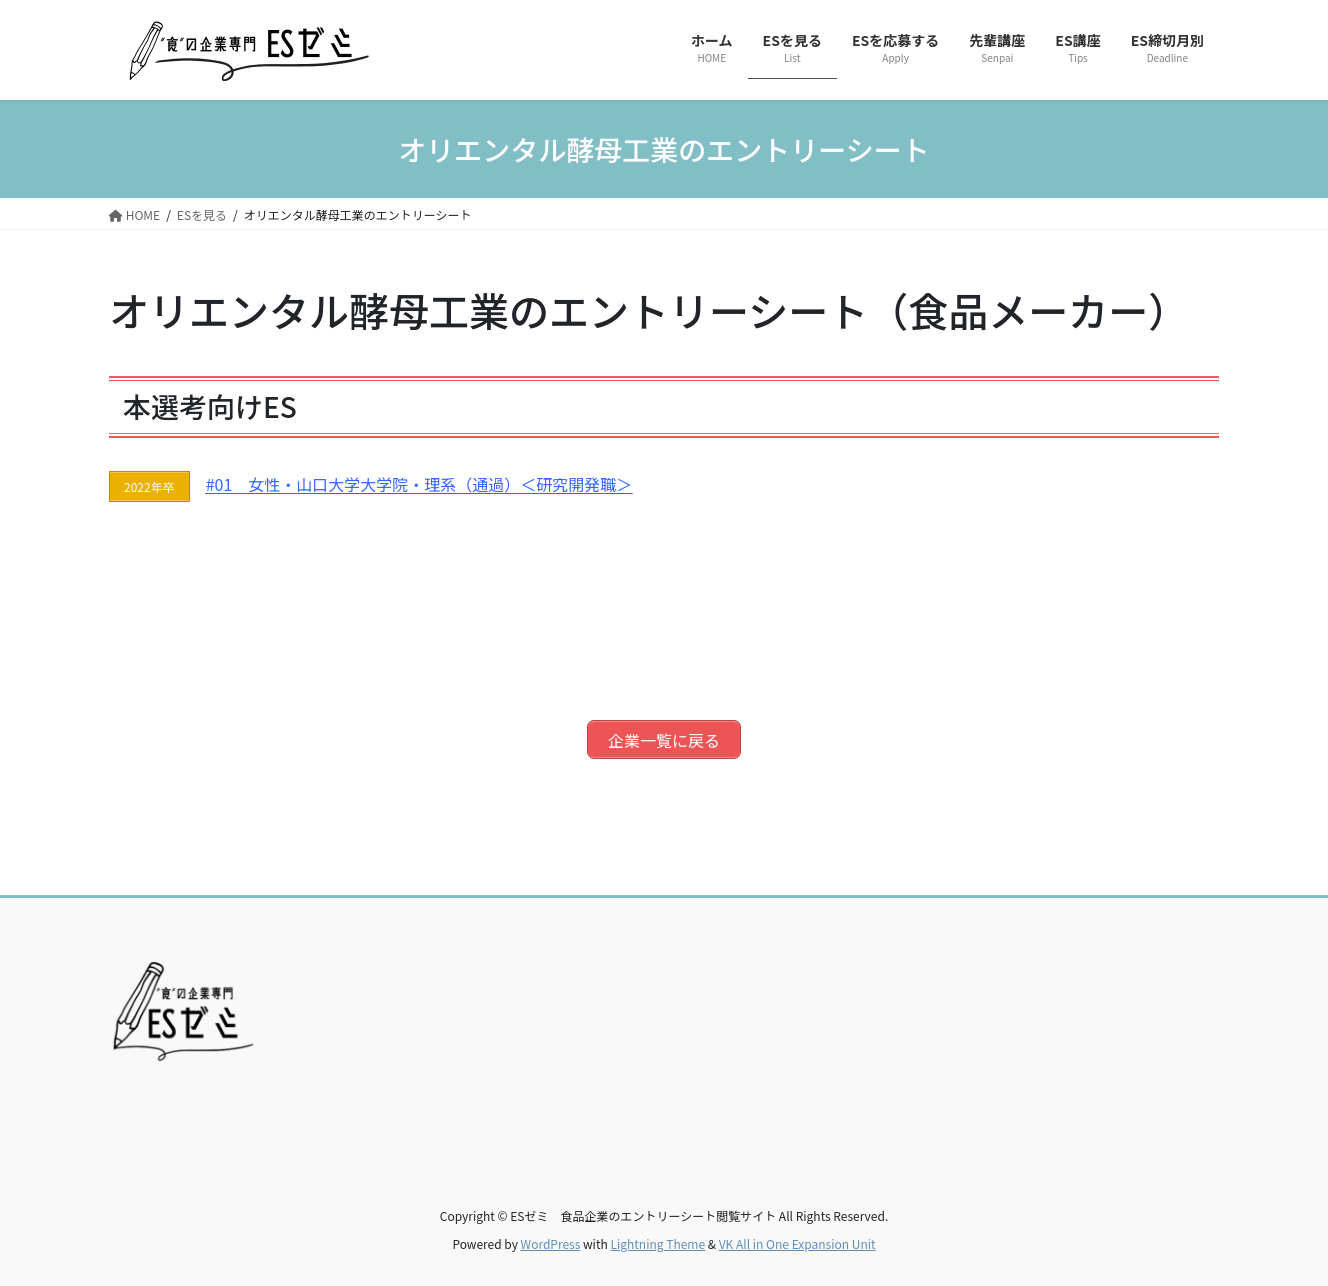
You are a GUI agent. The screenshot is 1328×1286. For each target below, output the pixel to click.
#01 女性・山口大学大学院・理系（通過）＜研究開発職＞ (419, 483)
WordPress (551, 1237)
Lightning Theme (657, 1237)
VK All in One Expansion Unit (797, 1237)
